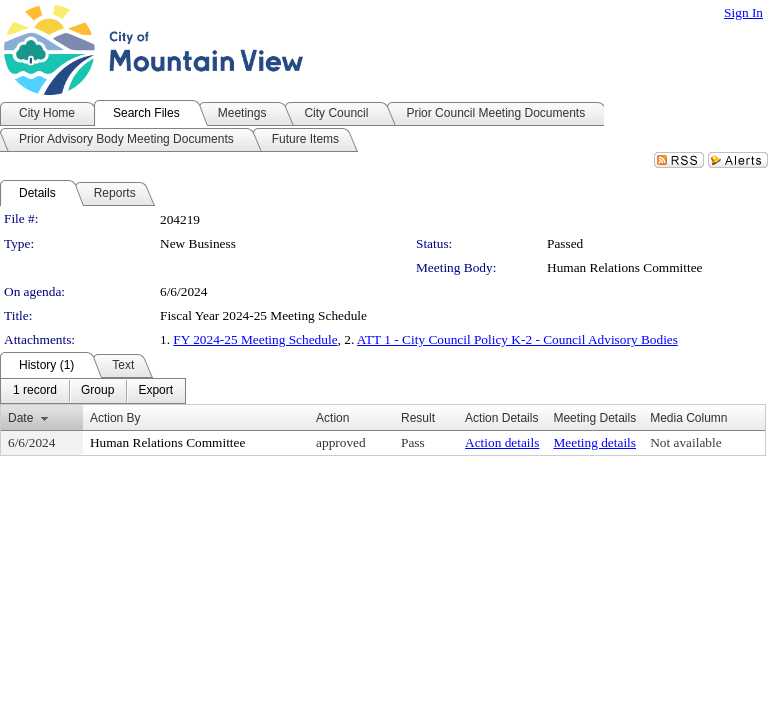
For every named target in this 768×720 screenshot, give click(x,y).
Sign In (743, 12)
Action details (502, 442)
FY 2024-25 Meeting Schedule (255, 339)
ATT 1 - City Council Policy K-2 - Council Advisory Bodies (517, 339)
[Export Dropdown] (155, 391)
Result (418, 418)
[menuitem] (35, 391)
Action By (115, 418)
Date (20, 418)
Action (332, 418)
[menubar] (93, 391)
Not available (685, 442)
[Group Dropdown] (97, 391)
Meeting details (594, 442)
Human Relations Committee (624, 267)
